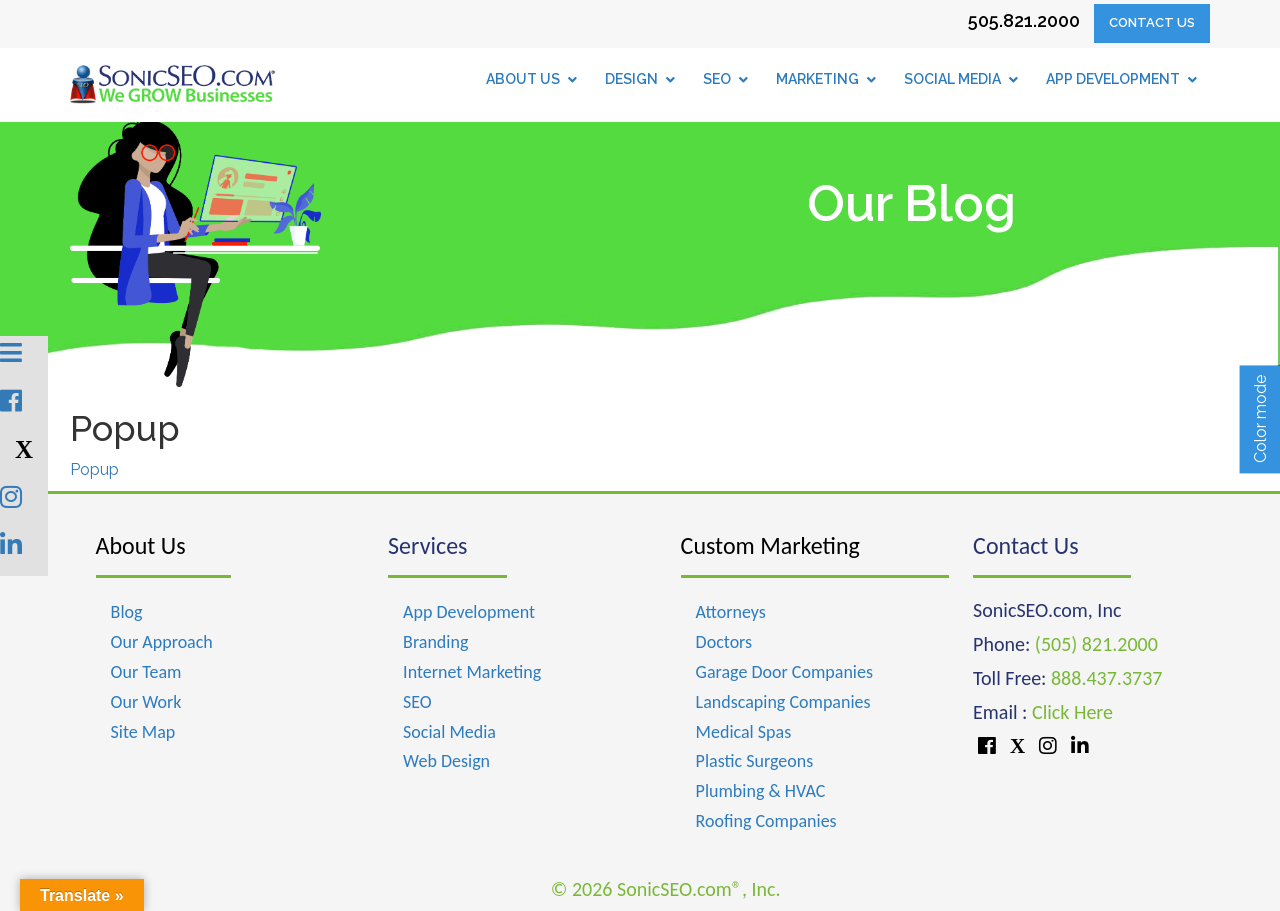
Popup (94, 469)
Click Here (1072, 712)
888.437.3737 (1106, 678)
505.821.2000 (1024, 20)
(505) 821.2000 (1096, 644)
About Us (141, 545)
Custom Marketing (770, 545)
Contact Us (1152, 22)
